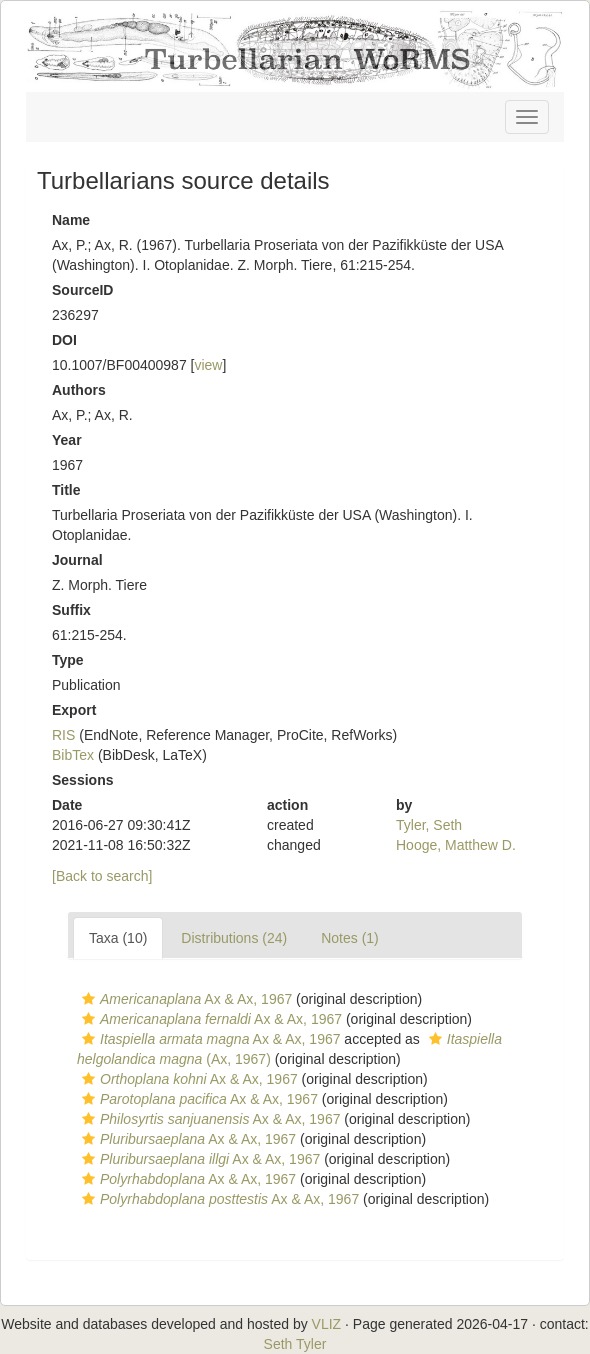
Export (74, 710)
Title (66, 490)
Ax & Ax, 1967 (184, 999)
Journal (77, 560)
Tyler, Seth (429, 825)
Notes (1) (350, 938)
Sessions (82, 780)
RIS (63, 735)
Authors (79, 390)
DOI (64, 340)
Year (67, 440)
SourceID (82, 290)
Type (68, 660)
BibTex (73, 755)
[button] (88, 999)
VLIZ (327, 1324)
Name (71, 220)
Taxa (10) (118, 938)
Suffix (71, 610)
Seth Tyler (295, 1344)
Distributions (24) (234, 938)
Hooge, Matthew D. (456, 845)
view (208, 365)
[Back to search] (102, 876)
